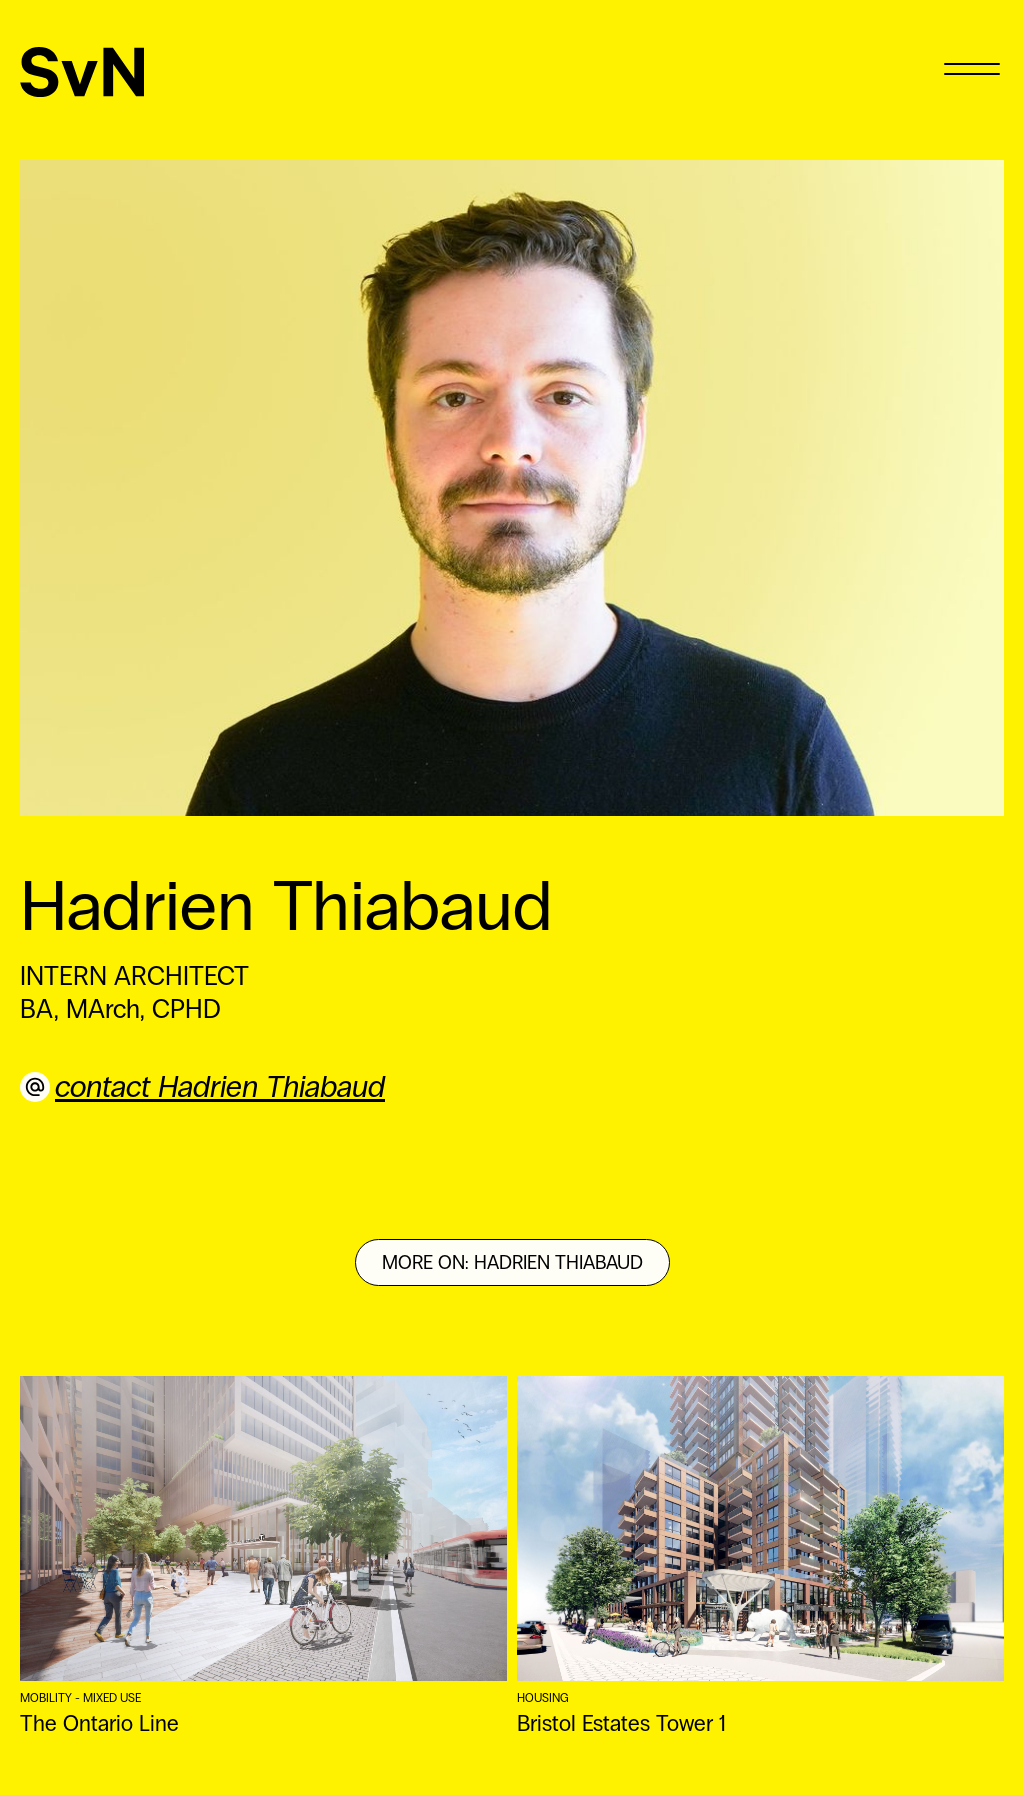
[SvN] (82, 72)
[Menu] (971, 67)
